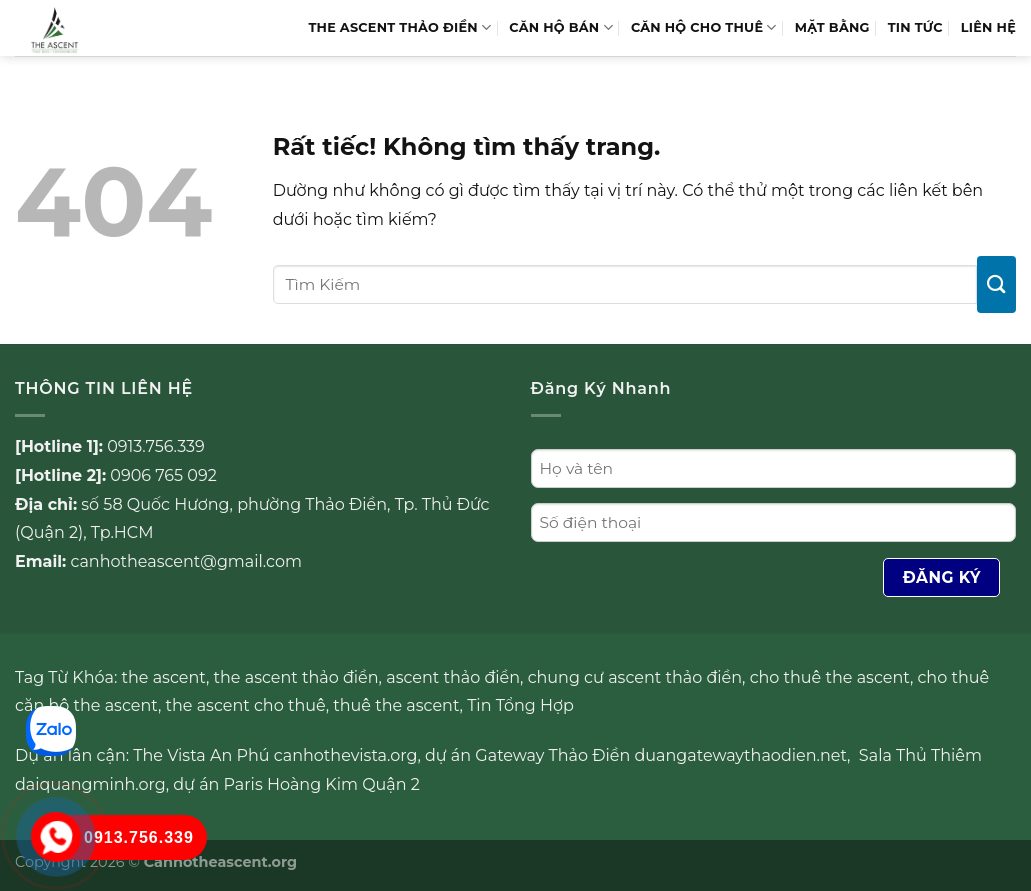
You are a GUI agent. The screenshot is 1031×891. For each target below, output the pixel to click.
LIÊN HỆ (988, 27)
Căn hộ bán (561, 27)
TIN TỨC (915, 27)
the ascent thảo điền (296, 677)
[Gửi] (996, 284)
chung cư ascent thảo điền (635, 677)
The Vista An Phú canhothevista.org (275, 755)
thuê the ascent (396, 705)
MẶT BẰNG (832, 27)
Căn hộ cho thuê (704, 27)
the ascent (164, 677)
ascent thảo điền (453, 677)
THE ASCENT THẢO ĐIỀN (399, 27)
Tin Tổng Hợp (520, 705)
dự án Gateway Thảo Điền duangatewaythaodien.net (636, 755)
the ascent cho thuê (246, 705)
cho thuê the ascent (830, 677)
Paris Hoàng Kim (291, 784)
